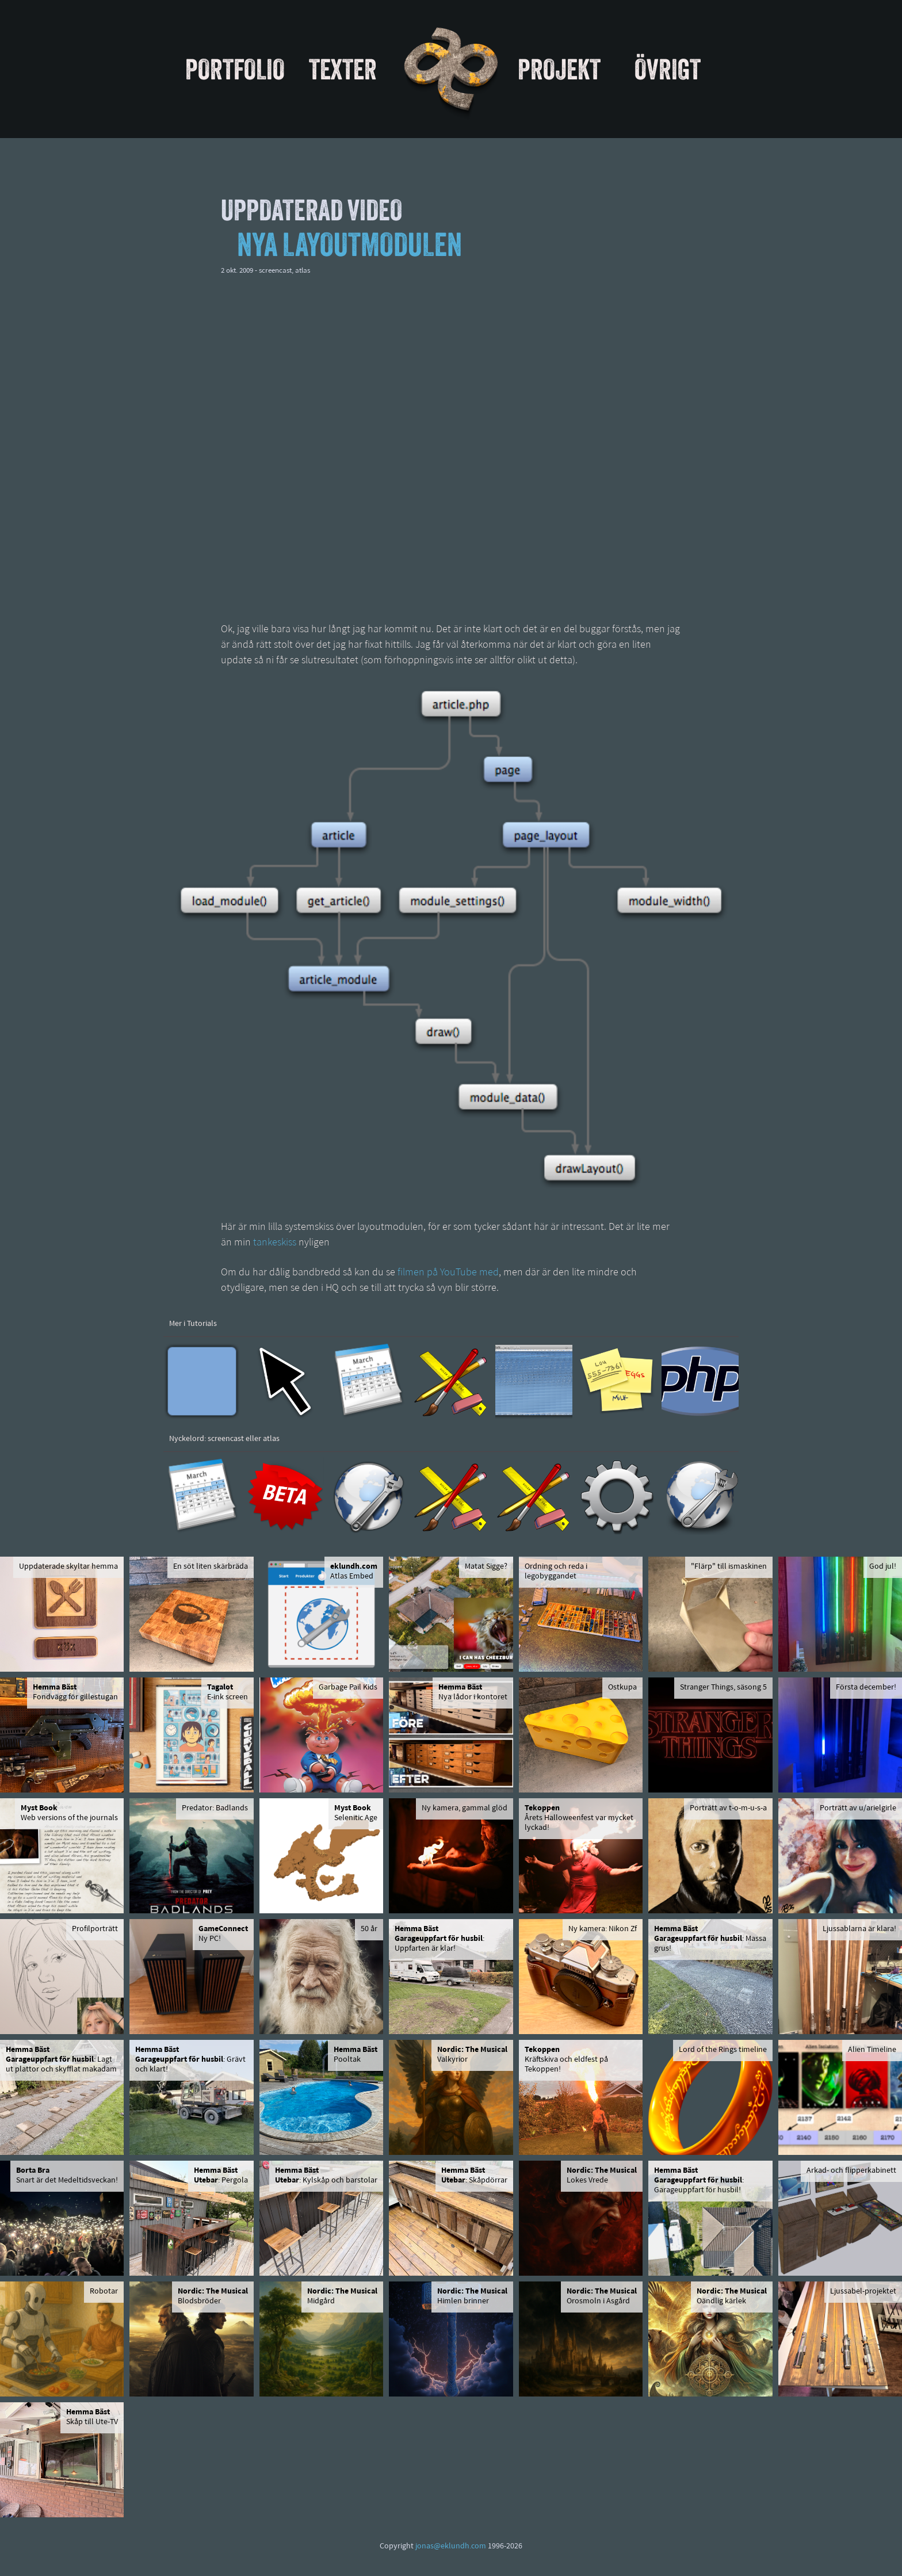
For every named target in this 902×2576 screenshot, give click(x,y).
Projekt (559, 69)
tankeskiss (274, 1242)
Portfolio (235, 69)
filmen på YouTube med (448, 1272)
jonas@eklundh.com (450, 2546)
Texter (343, 69)
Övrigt (668, 69)
